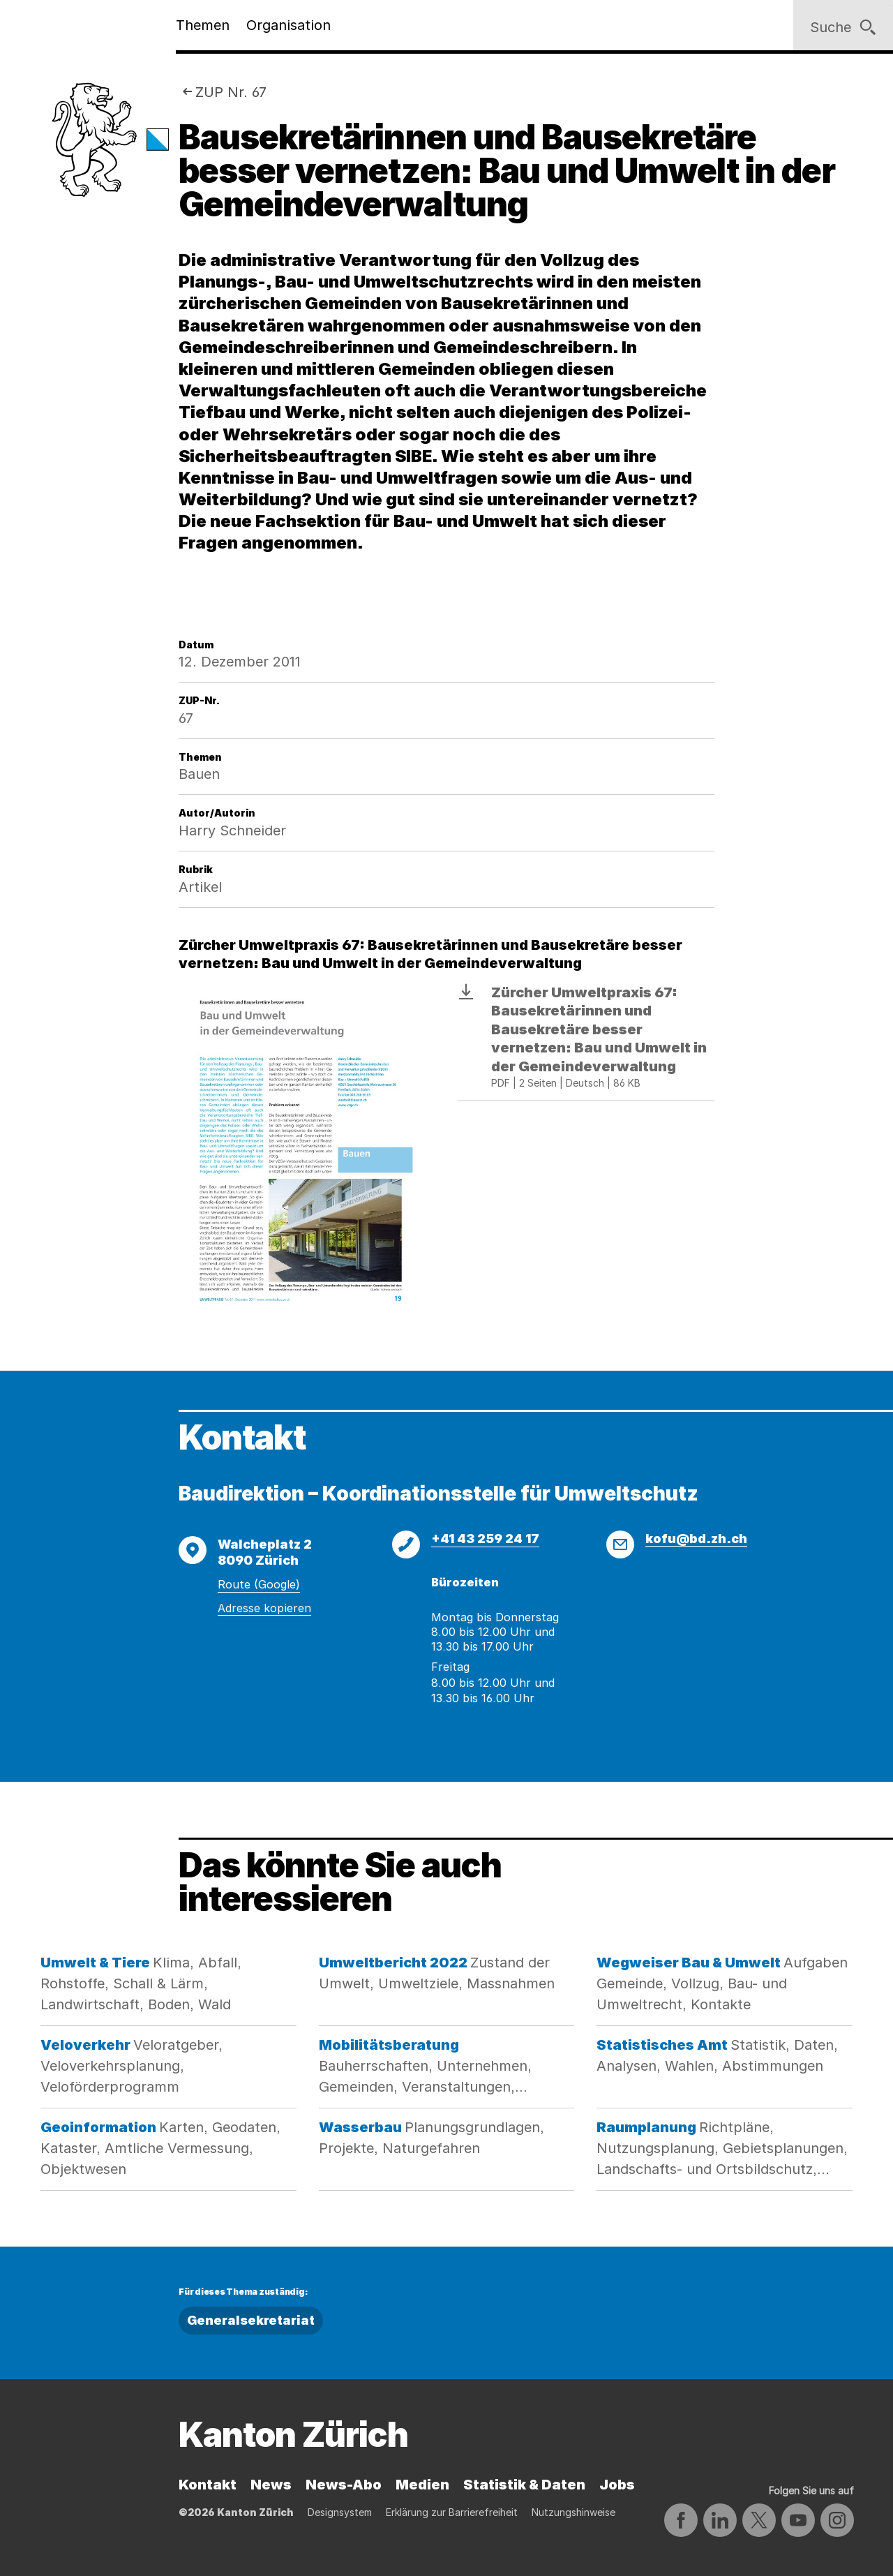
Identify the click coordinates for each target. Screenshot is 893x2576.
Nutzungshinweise (573, 2512)
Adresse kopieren (264, 1608)
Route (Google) (259, 1584)
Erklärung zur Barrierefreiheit (452, 2512)
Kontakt (208, 2484)
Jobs (617, 2484)
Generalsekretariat (251, 2320)
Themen (203, 25)
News (271, 2484)
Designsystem (340, 2512)
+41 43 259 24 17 (485, 1538)
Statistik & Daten (524, 2484)
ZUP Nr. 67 (231, 92)
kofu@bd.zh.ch (696, 1538)
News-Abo (344, 2484)
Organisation (288, 25)
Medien (422, 2484)
